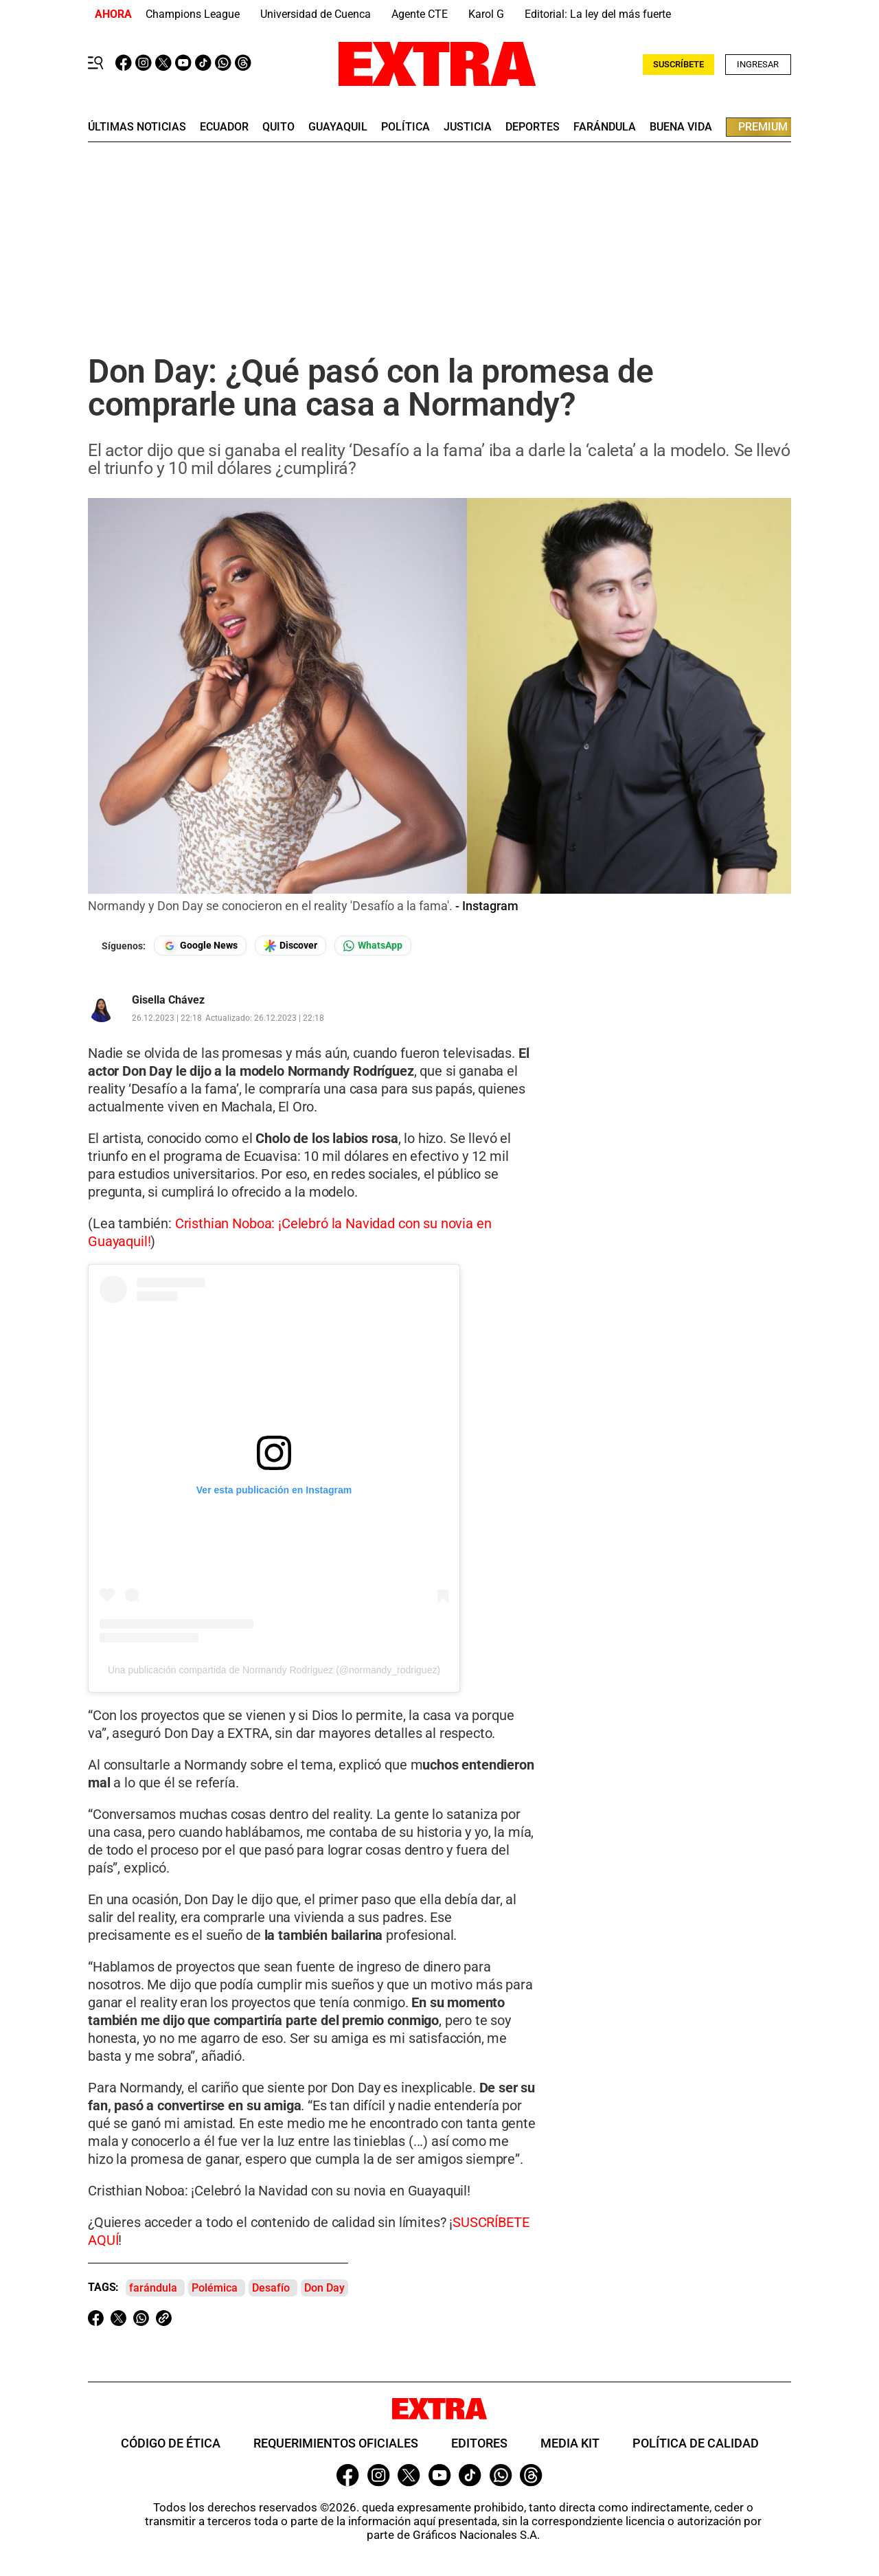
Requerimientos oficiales (335, 2443)
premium (763, 126)
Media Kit (570, 2443)
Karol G (486, 14)
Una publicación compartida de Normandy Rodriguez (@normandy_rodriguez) (274, 1669)
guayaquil (337, 127)
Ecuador (224, 127)
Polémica (215, 2287)
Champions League (193, 14)
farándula (604, 127)
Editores (479, 2443)
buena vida (681, 127)
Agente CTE (419, 14)
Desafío (271, 2287)
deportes (532, 127)
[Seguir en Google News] (200, 946)
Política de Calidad (695, 2443)
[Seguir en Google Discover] (290, 946)
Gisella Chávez (168, 1000)
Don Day (324, 2287)
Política (405, 127)
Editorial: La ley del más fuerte (598, 14)
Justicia (468, 127)
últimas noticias (137, 127)
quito (278, 127)
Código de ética (170, 2443)
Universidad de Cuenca (315, 14)
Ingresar (758, 64)
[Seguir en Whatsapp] (372, 946)
